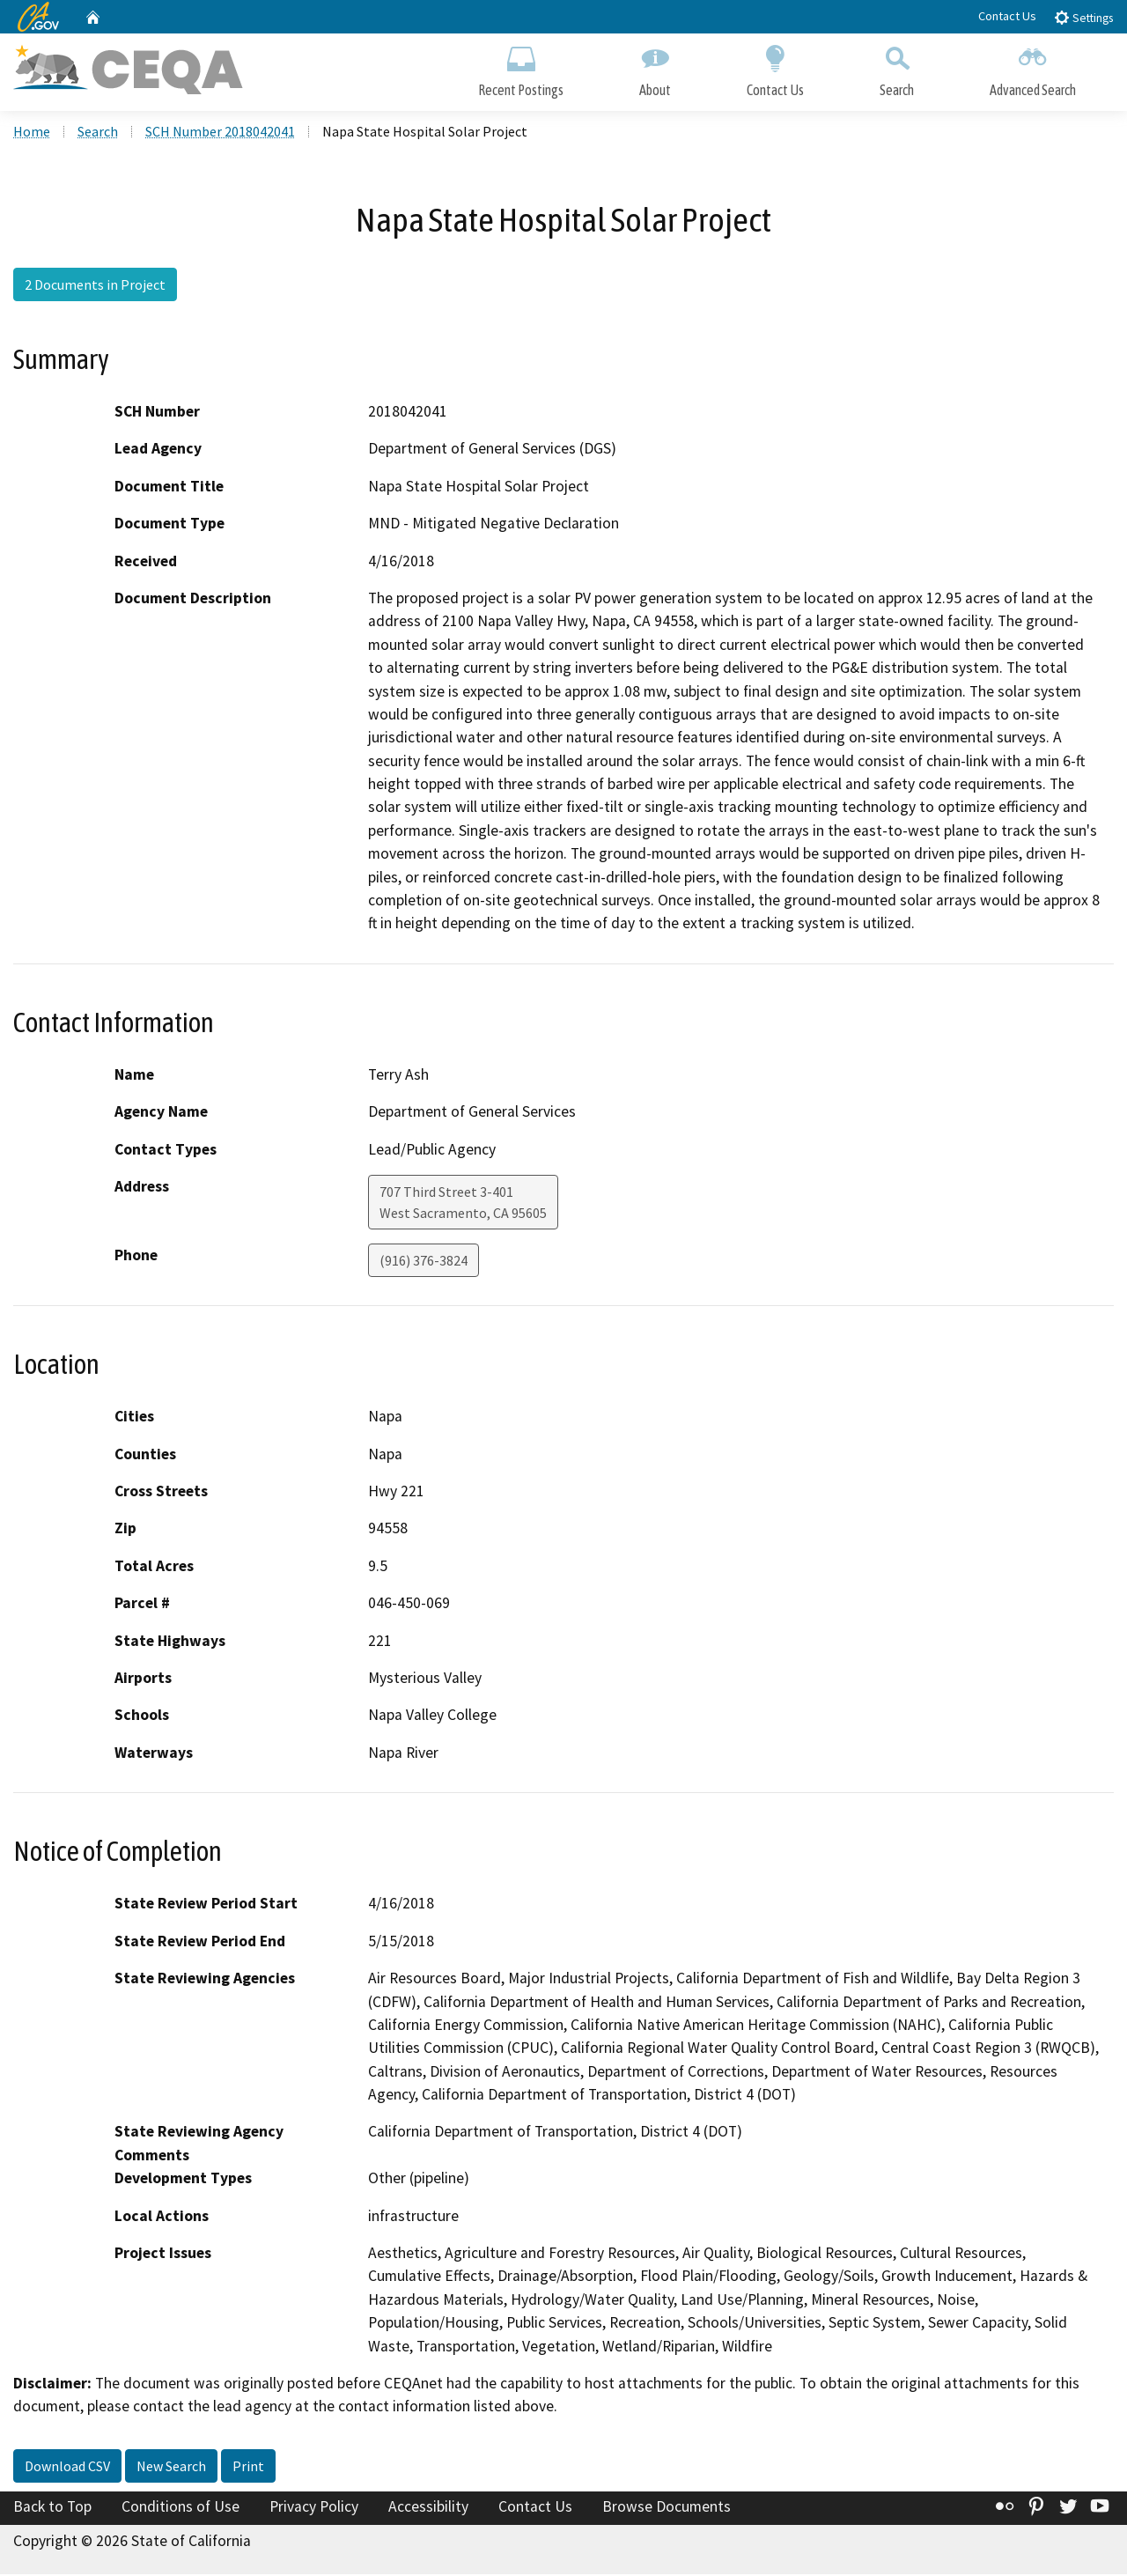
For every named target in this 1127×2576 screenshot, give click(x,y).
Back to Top (52, 2508)
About (655, 68)
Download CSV (67, 2467)
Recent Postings (521, 68)
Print (248, 2467)
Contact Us (1007, 16)
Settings (1083, 17)
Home (31, 133)
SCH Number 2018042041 (220, 133)
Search (896, 68)
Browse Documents (666, 2508)
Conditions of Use (180, 2508)
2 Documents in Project (95, 286)
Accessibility (428, 2508)
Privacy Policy (313, 2508)
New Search (171, 2467)
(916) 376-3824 (423, 1262)
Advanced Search (1032, 68)
